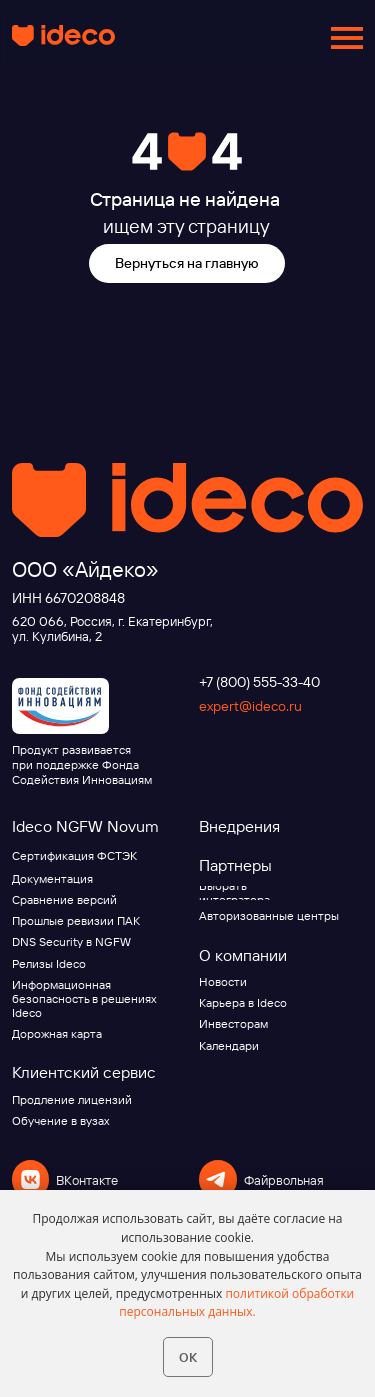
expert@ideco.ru (250, 706)
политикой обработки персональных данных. (236, 1303)
